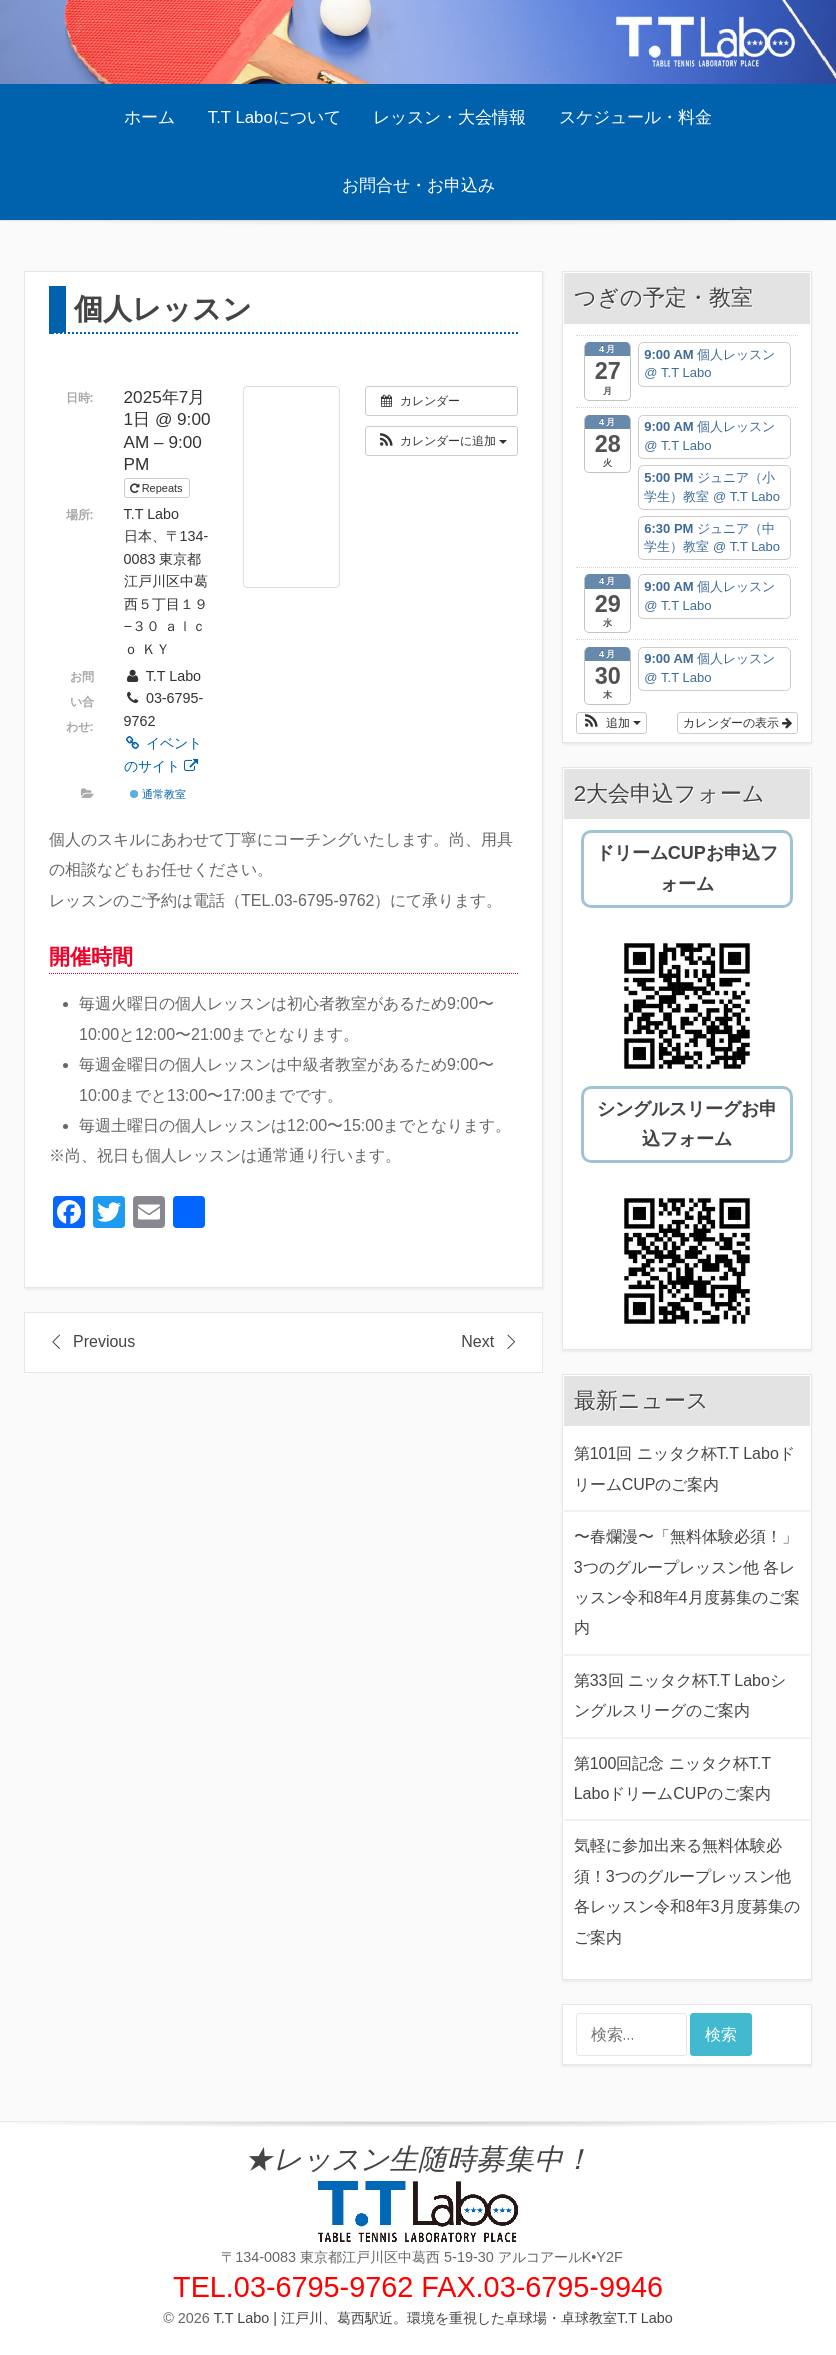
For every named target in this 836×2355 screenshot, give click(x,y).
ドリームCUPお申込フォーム (687, 868)
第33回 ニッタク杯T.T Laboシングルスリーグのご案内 (680, 1695)
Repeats (158, 488)
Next (477, 1341)
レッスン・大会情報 (449, 117)
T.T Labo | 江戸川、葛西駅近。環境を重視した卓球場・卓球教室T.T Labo (443, 2318)
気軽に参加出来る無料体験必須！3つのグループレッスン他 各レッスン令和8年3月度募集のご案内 (687, 1891)
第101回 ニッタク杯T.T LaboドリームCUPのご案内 (684, 1468)
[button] (441, 441)
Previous (104, 1341)
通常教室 (158, 794)
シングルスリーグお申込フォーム (687, 1124)
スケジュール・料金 (635, 117)
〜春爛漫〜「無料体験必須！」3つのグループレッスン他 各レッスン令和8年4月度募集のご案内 (687, 1582)
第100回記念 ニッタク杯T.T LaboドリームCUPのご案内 (672, 1778)
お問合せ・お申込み (418, 185)
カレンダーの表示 (737, 723)
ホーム (149, 117)
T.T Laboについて (274, 117)
